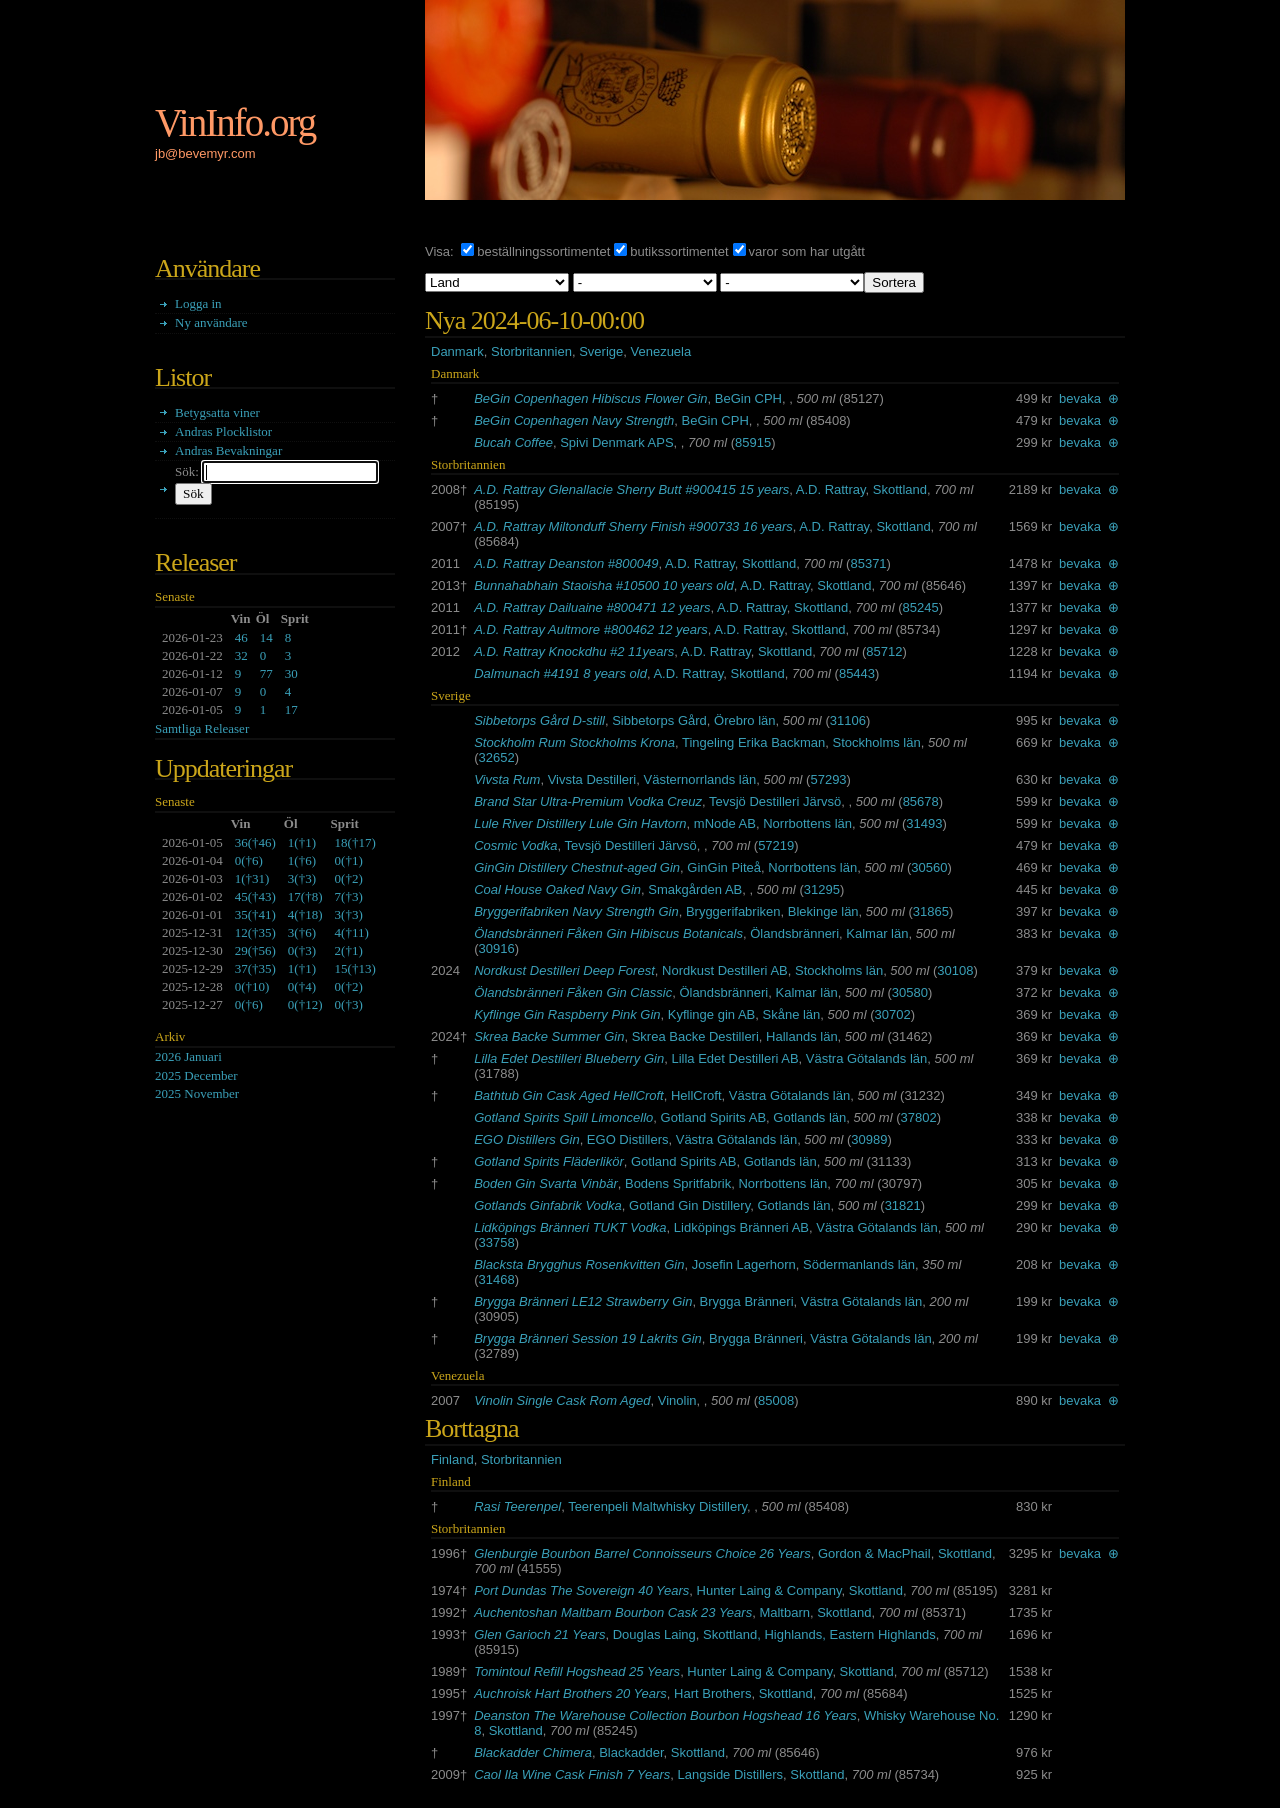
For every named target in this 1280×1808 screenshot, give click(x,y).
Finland (452, 1459)
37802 (919, 1117)
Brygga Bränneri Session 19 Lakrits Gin (588, 1338)
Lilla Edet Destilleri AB (734, 1058)
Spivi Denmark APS (616, 442)
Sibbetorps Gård (659, 720)
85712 (884, 651)
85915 (753, 442)
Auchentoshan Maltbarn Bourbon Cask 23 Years (613, 1612)
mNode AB (725, 823)
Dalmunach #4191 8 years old (560, 673)
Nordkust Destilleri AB (725, 970)
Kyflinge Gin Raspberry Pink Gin (567, 1014)
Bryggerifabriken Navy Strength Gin (576, 911)
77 (266, 673)
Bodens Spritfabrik (678, 1183)
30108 (955, 970)
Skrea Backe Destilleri (695, 1036)
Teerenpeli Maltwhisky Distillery (657, 1506)
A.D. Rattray (831, 489)
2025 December (196, 1075)
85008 (776, 1400)
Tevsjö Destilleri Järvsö (775, 801)
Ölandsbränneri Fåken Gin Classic (573, 992)
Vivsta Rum (507, 779)
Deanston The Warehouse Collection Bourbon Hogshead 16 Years (665, 1715)
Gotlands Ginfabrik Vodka (548, 1205)
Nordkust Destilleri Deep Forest (564, 970)
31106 (848, 720)
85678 (921, 801)
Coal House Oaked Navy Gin (557, 889)
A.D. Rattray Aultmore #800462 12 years (591, 629)
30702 (893, 1014)
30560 (929, 867)
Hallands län (802, 1036)
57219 (776, 845)
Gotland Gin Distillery (689, 1205)
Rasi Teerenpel (517, 1506)
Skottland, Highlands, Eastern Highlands (819, 1634)
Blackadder (631, 1752)
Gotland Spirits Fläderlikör (549, 1161)
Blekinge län (823, 911)
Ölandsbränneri (794, 933)
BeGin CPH (748, 398)
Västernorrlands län (699, 779)
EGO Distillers (628, 1139)
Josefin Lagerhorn (744, 1264)
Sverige (601, 351)
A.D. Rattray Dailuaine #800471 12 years (592, 607)
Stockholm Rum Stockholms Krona (574, 742)
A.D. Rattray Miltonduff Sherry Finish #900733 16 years (633, 526)
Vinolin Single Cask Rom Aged (562, 1400)
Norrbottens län (807, 823)
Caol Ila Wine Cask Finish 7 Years (572, 1774)
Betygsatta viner (217, 412)
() (255, 842)
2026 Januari (188, 1056)
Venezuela (660, 351)
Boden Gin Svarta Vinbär (546, 1183)
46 (241, 637)
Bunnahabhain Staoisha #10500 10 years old (604, 585)
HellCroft (696, 1095)
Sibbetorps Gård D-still (539, 720)
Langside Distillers (731, 1774)
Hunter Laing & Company (769, 1590)
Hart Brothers (712, 1693)
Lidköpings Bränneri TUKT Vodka (570, 1227)
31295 (822, 889)
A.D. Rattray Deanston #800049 (566, 563)
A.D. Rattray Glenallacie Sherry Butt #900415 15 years (631, 489)
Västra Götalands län (866, 1058)
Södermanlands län (859, 1264)
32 (241, 655)
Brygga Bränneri (747, 1301)
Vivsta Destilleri (592, 779)
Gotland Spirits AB (714, 1117)
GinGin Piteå (724, 867)
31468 (497, 1279)
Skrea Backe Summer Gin (549, 1036)
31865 (931, 911)
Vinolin (677, 1400)
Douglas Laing (654, 1634)
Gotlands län (809, 1117)
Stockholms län (877, 742)
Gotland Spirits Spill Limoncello (563, 1117)
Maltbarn (784, 1612)
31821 (903, 1205)
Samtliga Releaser (202, 728)
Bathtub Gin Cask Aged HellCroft (569, 1095)
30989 (869, 1139)
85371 (868, 563)
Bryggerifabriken (733, 911)
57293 (828, 779)
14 (266, 637)
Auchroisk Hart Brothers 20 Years (570, 1693)
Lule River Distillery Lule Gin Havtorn (580, 823)
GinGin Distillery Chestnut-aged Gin (577, 867)
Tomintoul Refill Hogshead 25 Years (577, 1671)
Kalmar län (877, 933)
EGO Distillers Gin (526, 1139)
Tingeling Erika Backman (753, 742)
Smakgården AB (695, 889)
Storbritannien (531, 351)
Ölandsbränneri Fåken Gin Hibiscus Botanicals (608, 933)
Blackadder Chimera (533, 1752)
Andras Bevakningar (228, 450)
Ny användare (211, 322)
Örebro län (744, 720)
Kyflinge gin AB (711, 1014)
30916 (497, 948)
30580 (910, 992)
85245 (920, 607)
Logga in (198, 303)
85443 (857, 673)
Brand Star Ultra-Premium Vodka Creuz (588, 801)
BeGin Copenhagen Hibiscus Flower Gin (590, 398)
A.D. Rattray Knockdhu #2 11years (574, 651)
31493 (924, 823)
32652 (497, 757)
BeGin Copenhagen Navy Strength (574, 420)
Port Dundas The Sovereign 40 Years (581, 1590)
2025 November (197, 1093)
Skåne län (792, 1014)
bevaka (1080, 398)
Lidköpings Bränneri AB (741, 1227)
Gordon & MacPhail (874, 1553)
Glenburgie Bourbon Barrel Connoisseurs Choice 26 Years (642, 1553)
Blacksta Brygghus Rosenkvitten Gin (579, 1264)
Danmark (457, 351)
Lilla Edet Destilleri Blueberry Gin (569, 1058)
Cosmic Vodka (515, 845)
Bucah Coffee (513, 442)
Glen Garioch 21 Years (539, 1634)
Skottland (900, 489)
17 (291, 709)
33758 (497, 1242)
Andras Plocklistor (223, 431)
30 (291, 673)
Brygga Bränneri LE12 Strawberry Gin (583, 1301)
